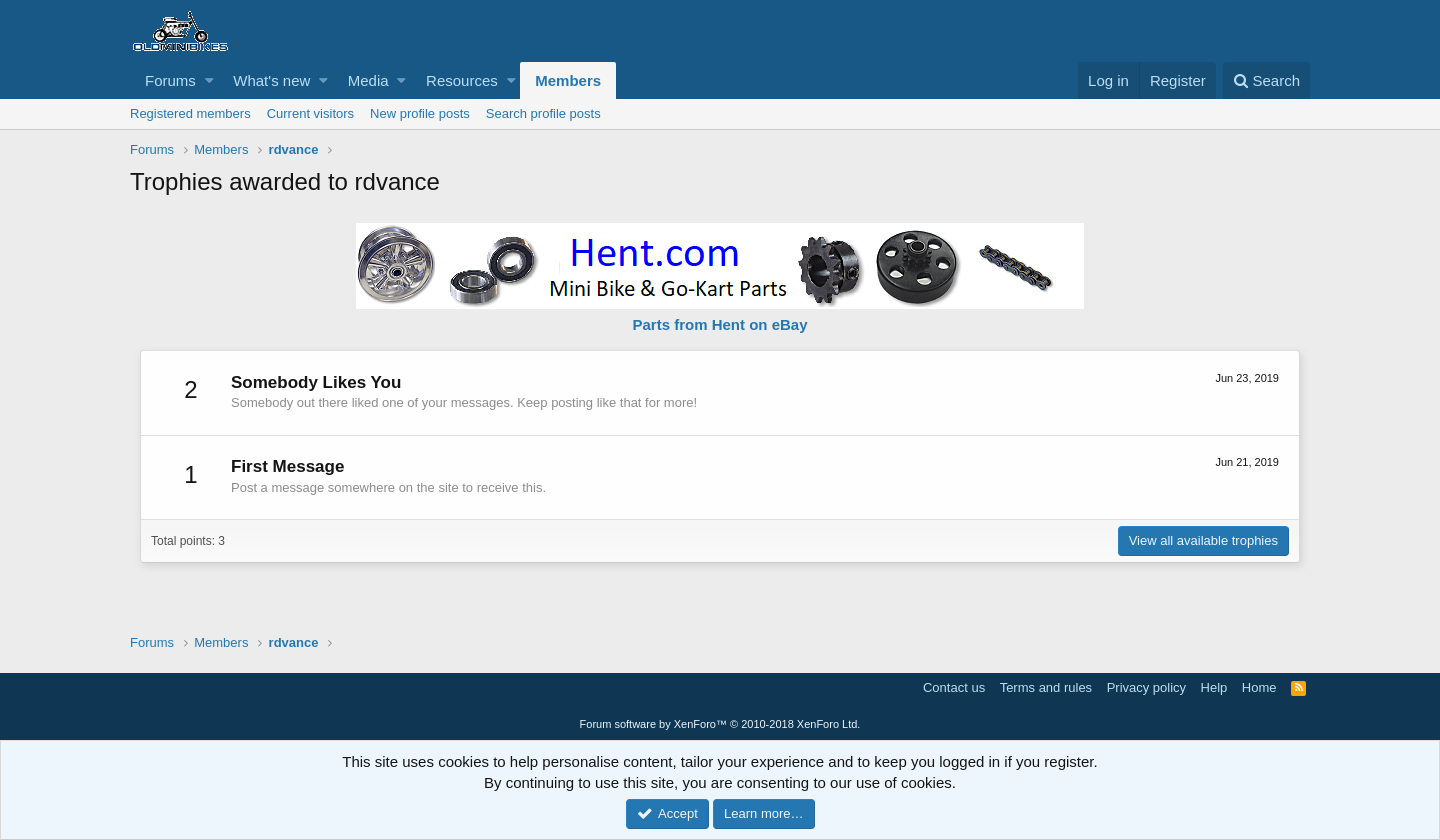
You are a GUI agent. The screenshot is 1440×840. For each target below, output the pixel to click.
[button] (209, 80)
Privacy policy (1146, 687)
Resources (462, 80)
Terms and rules (1046, 687)
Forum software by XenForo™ (720, 724)
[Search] (1266, 80)
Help (1214, 687)
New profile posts (420, 113)
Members (568, 80)
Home (1259, 687)
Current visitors (310, 113)
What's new (271, 80)
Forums (170, 80)
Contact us (954, 687)
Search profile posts (543, 113)
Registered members (190, 113)
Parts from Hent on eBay (719, 324)
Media (368, 80)
